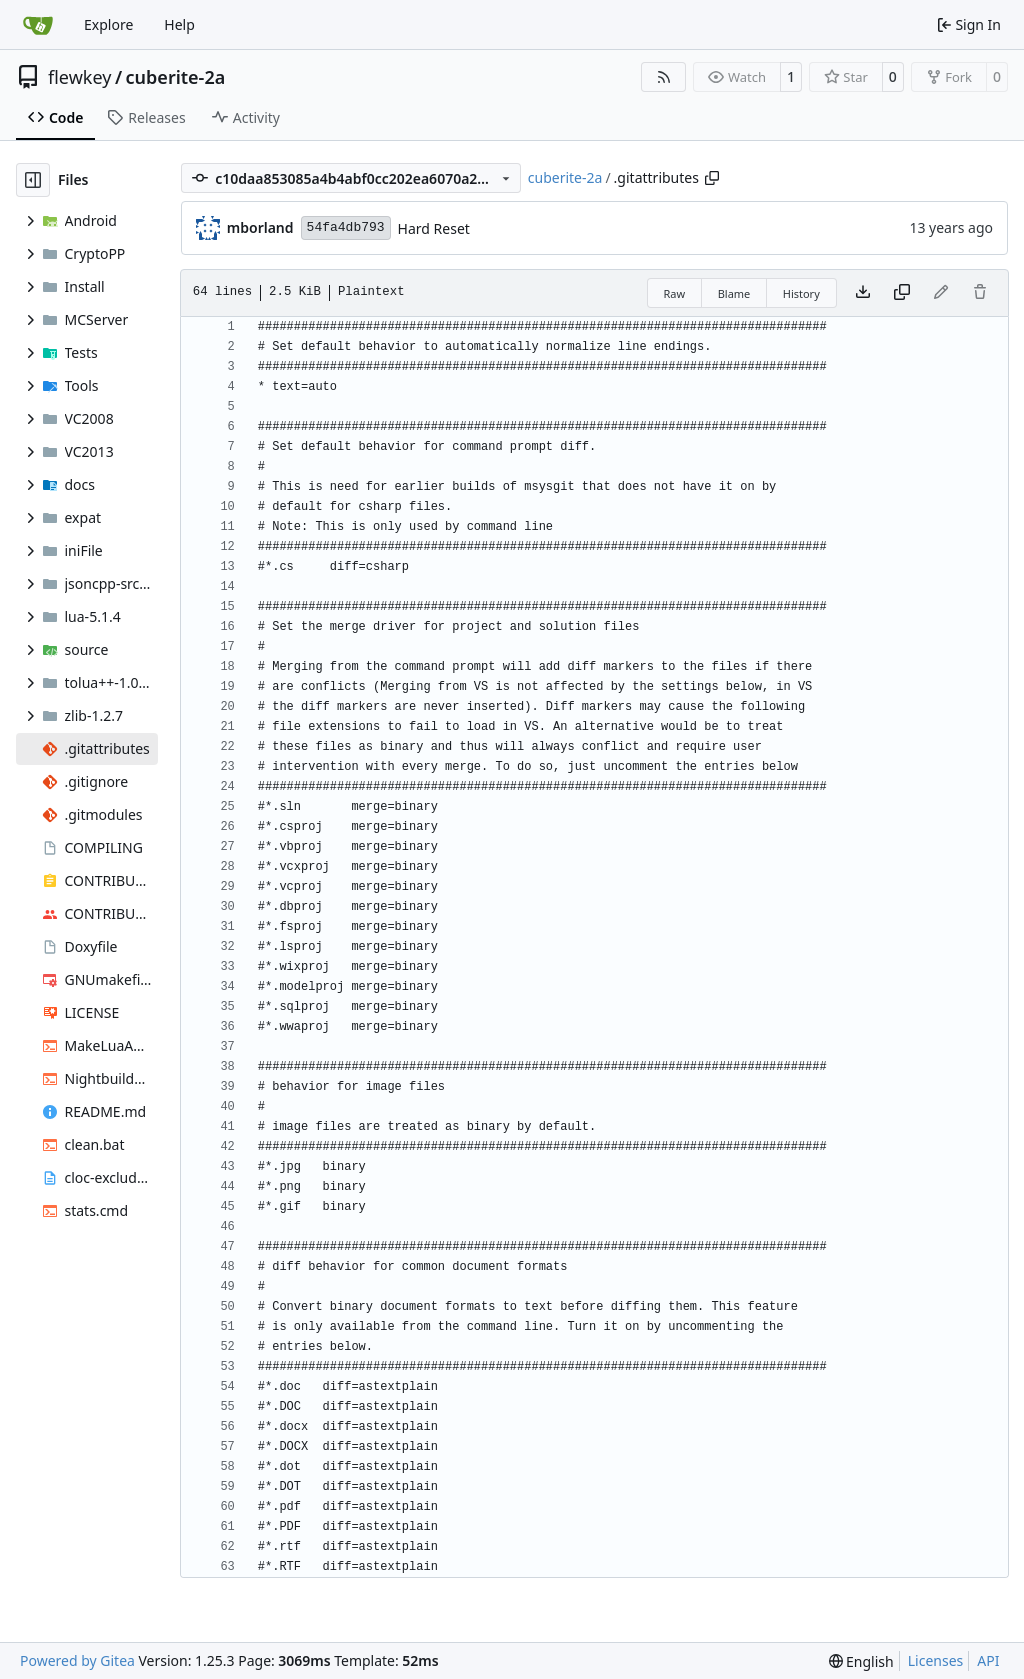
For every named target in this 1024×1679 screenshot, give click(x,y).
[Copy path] (712, 178)
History (801, 293)
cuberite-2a (176, 77)
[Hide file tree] (33, 180)
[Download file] (863, 293)
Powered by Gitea (77, 1660)
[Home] (38, 25)
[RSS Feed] (664, 77)
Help (179, 24)
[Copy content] (902, 293)
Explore (108, 24)
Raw (675, 293)
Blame (734, 293)
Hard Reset (434, 228)
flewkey (79, 77)
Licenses (936, 1660)
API (988, 1660)
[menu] (861, 1661)
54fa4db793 (346, 227)
